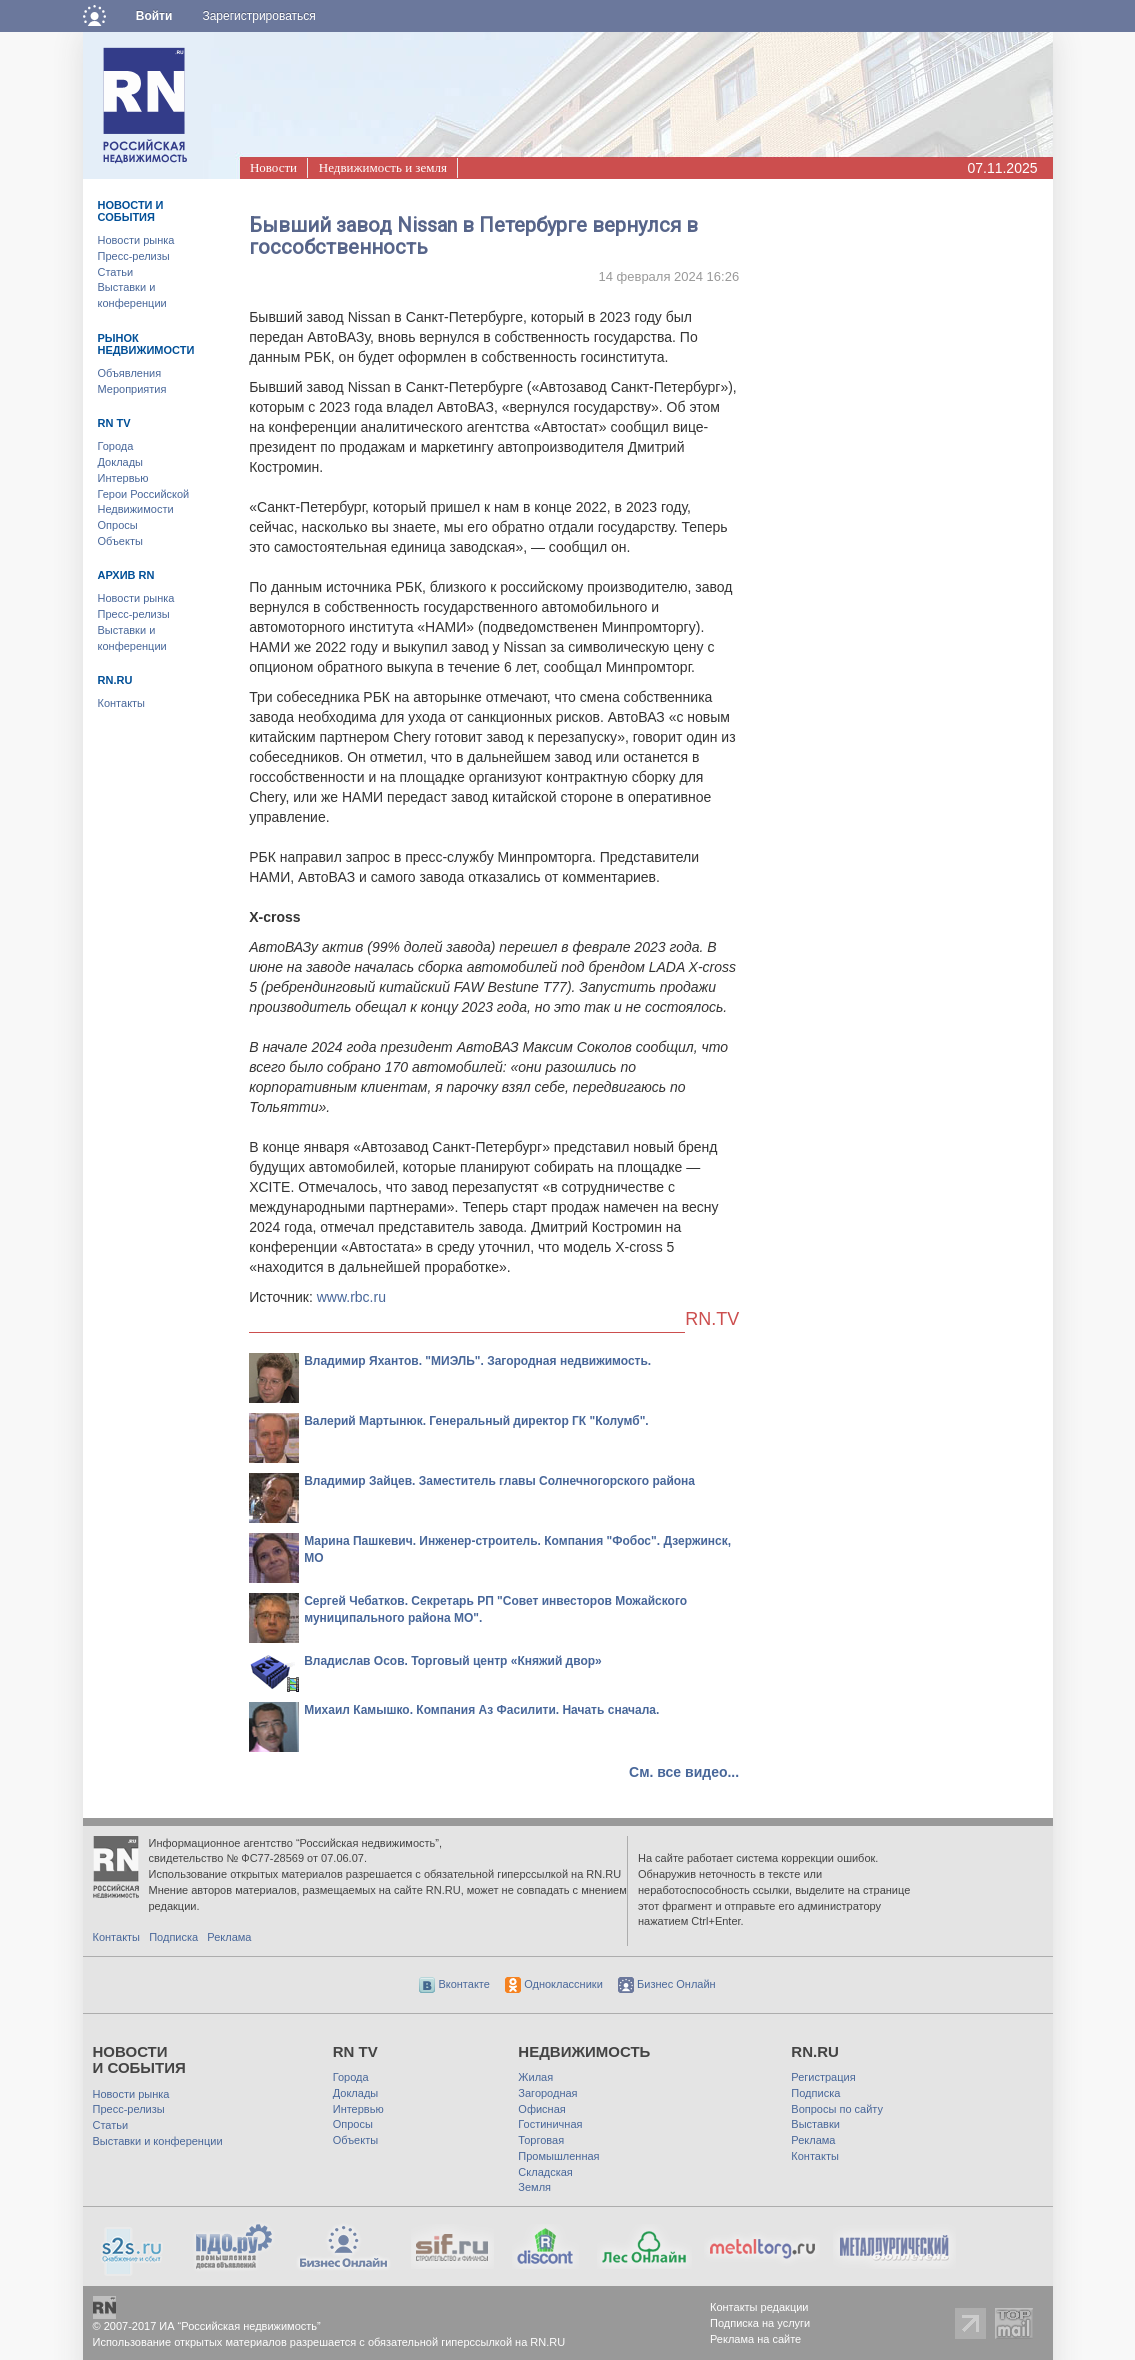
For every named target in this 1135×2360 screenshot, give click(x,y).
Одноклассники (554, 1984)
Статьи (116, 272)
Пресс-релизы (134, 256)
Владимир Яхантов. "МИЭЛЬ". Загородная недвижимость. (477, 1361)
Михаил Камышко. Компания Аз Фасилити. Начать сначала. (481, 1710)
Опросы (118, 525)
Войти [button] (154, 16)
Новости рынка (136, 240)
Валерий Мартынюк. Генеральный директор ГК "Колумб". (476, 1421)
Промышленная (558, 2156)
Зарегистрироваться (258, 16)
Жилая (535, 2077)
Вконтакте (454, 1984)
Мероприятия (132, 389)
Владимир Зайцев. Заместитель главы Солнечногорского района (499, 1481)
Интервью (123, 478)
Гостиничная (550, 2124)
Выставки (815, 2124)
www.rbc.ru (351, 1297)
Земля (534, 2187)
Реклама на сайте (755, 2339)
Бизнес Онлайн (667, 1984)
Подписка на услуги (760, 2323)
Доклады (121, 462)
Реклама (229, 1937)
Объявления (130, 373)
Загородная (547, 2093)
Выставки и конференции (158, 2141)
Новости (273, 167)
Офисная (541, 2109)
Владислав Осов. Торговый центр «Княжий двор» (453, 1661)
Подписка (173, 1937)
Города (116, 446)
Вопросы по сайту (837, 2109)
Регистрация (823, 2077)
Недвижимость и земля (383, 167)
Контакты (122, 703)
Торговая (541, 2140)
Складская (545, 2172)
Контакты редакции (759, 2307)
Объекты (120, 541)
